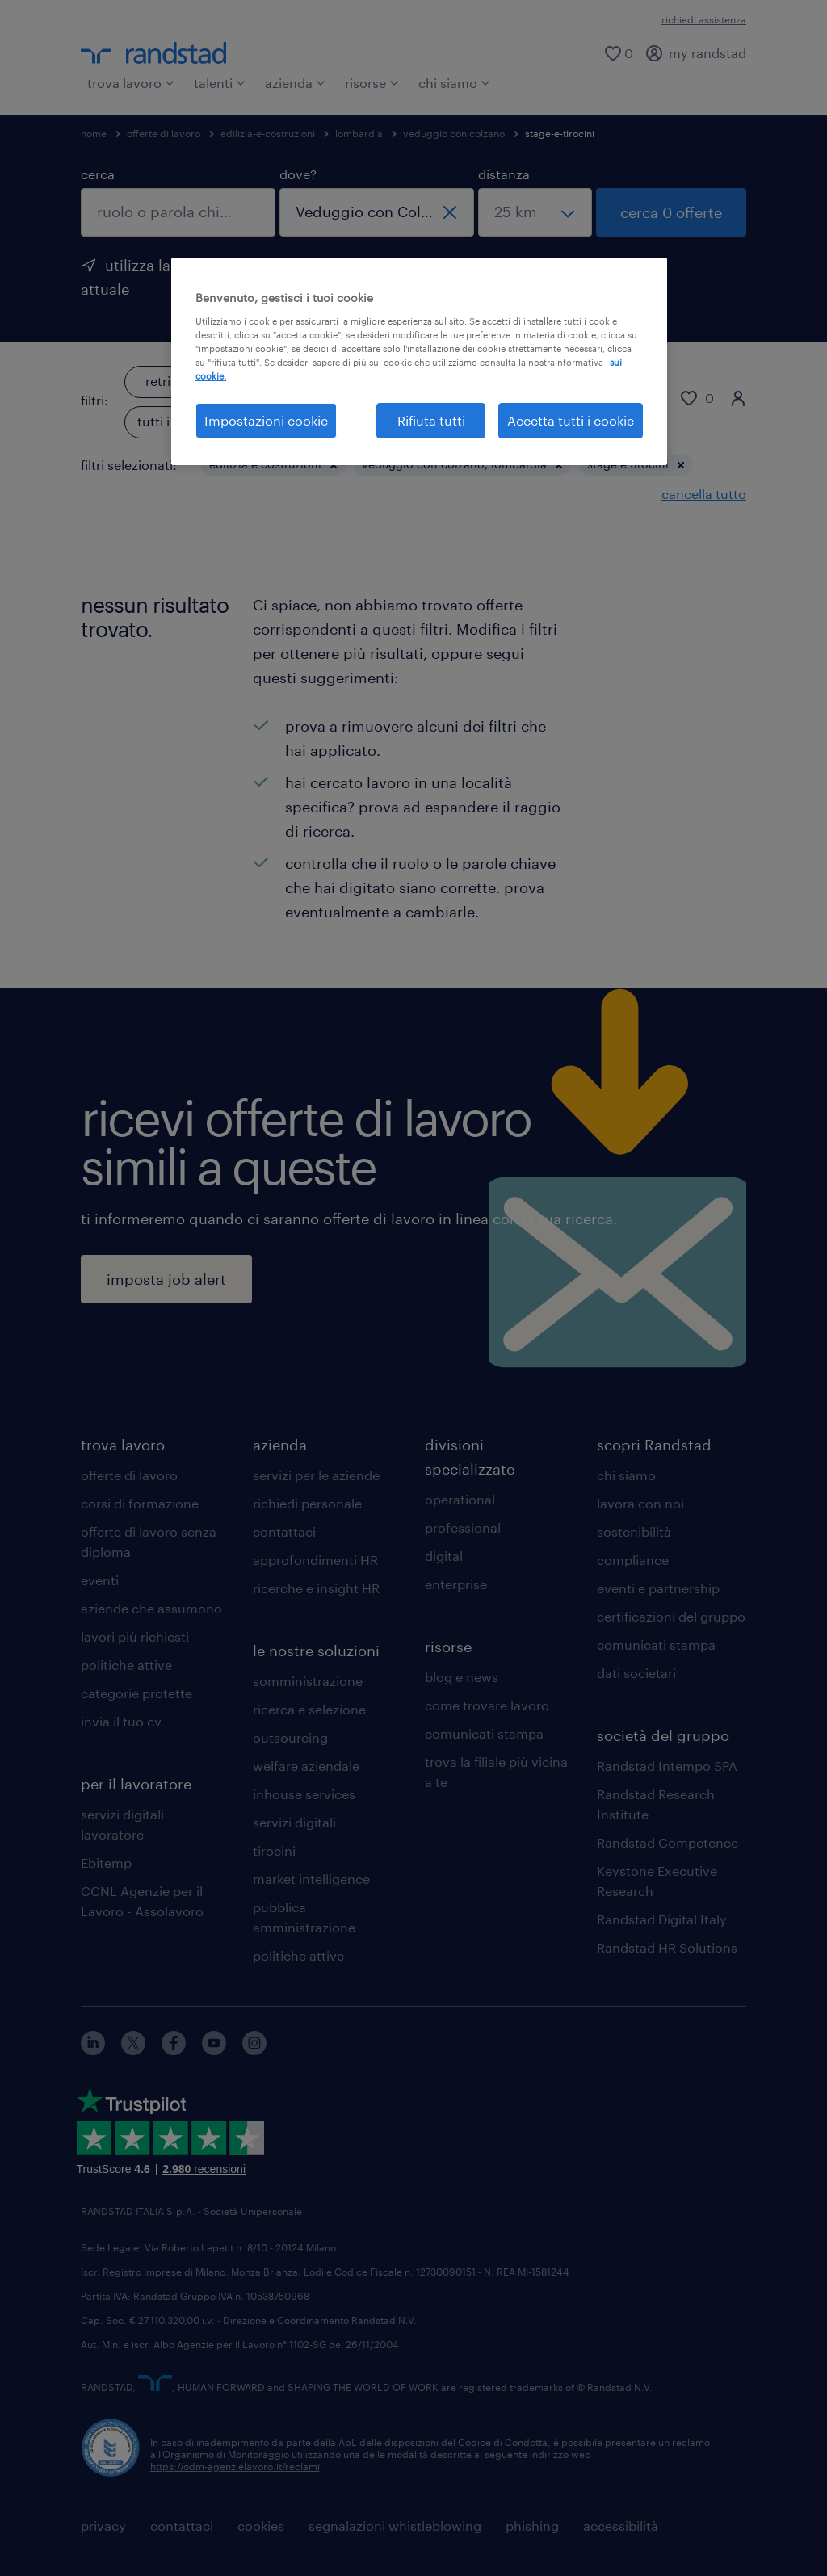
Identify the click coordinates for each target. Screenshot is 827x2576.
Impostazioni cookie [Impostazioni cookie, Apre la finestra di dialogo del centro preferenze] (266, 420)
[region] (419, 361)
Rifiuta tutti (431, 420)
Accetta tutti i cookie (570, 420)
